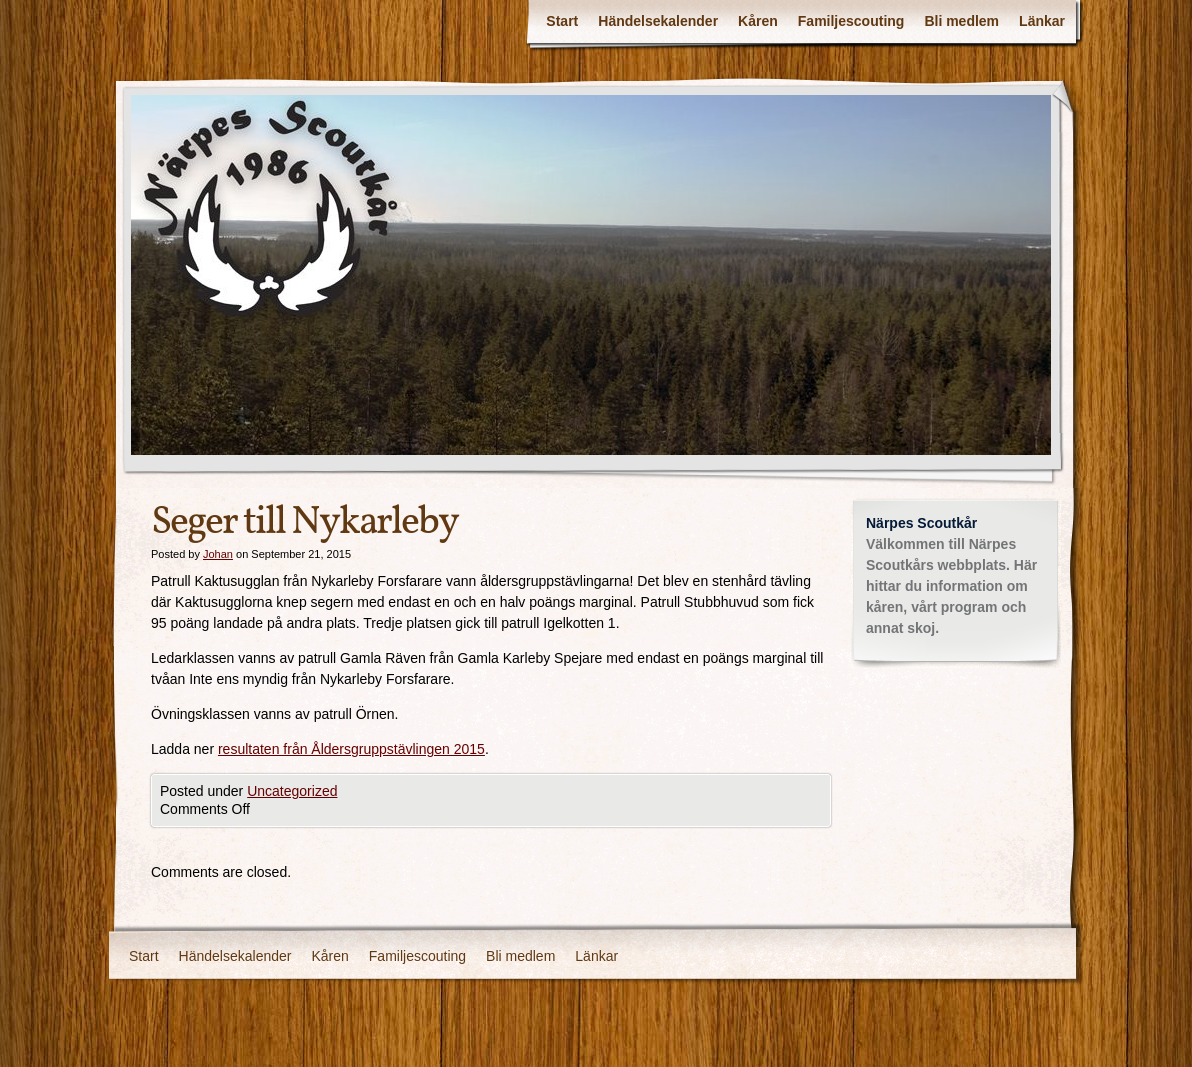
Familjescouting (851, 21)
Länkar (1042, 21)
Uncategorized (292, 791)
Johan (218, 554)
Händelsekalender (658, 21)
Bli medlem (961, 21)
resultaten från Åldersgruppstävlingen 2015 (351, 749)
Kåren (758, 21)
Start (562, 21)
